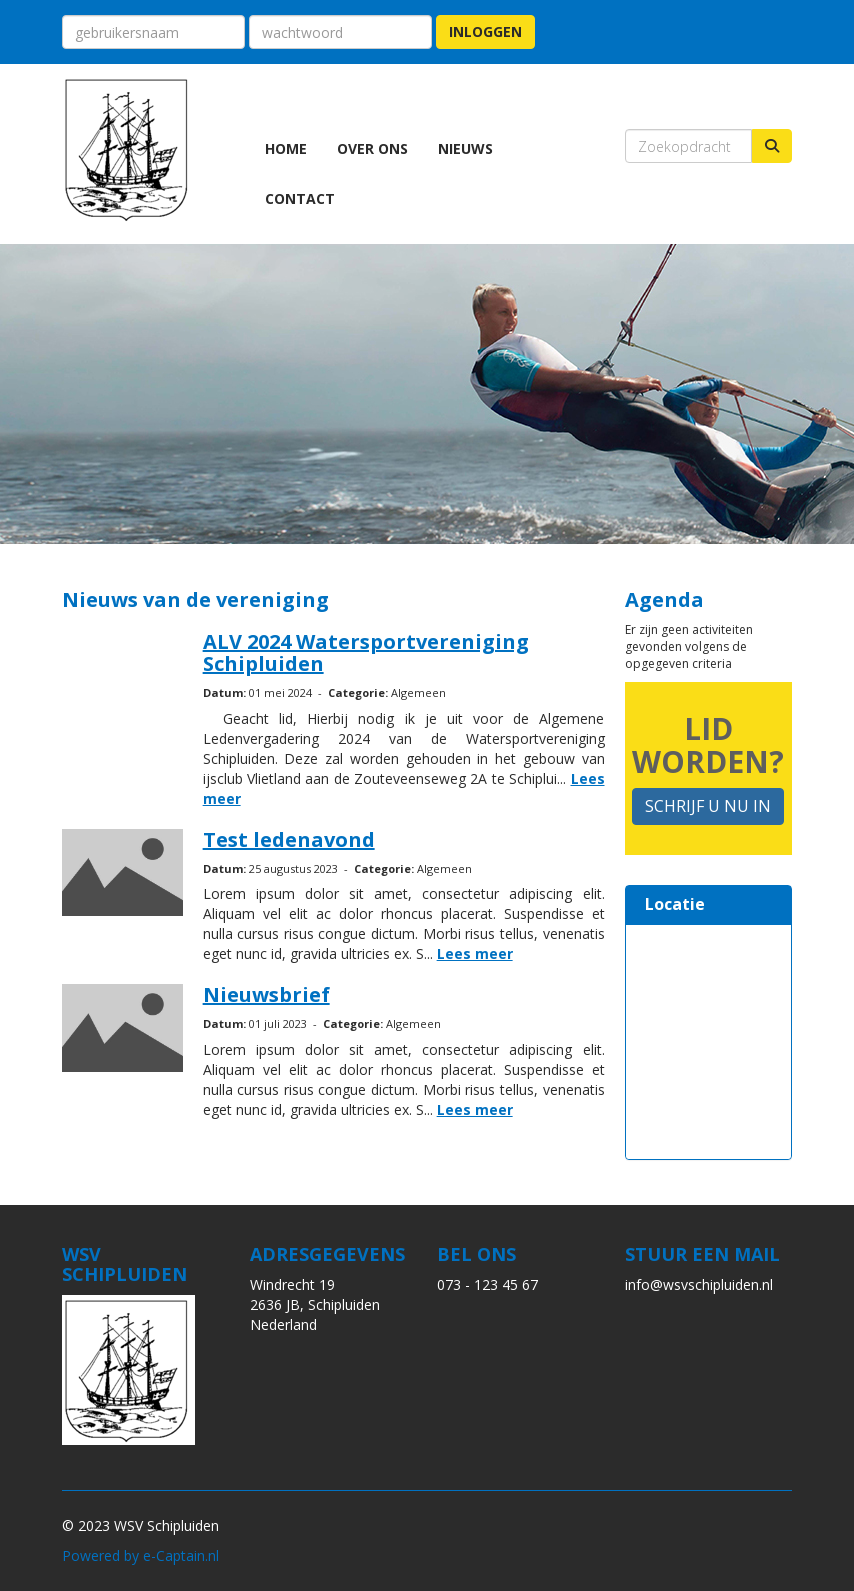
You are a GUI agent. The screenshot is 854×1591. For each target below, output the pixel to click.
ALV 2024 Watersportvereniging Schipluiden (366, 652)
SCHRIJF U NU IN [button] (708, 806)
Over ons (372, 148)
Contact (300, 198)
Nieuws (465, 148)
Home (286, 148)
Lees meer (475, 953)
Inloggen (485, 31)
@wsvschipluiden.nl (699, 1284)
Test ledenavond (289, 839)
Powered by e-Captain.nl (140, 1555)
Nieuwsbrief (266, 994)
